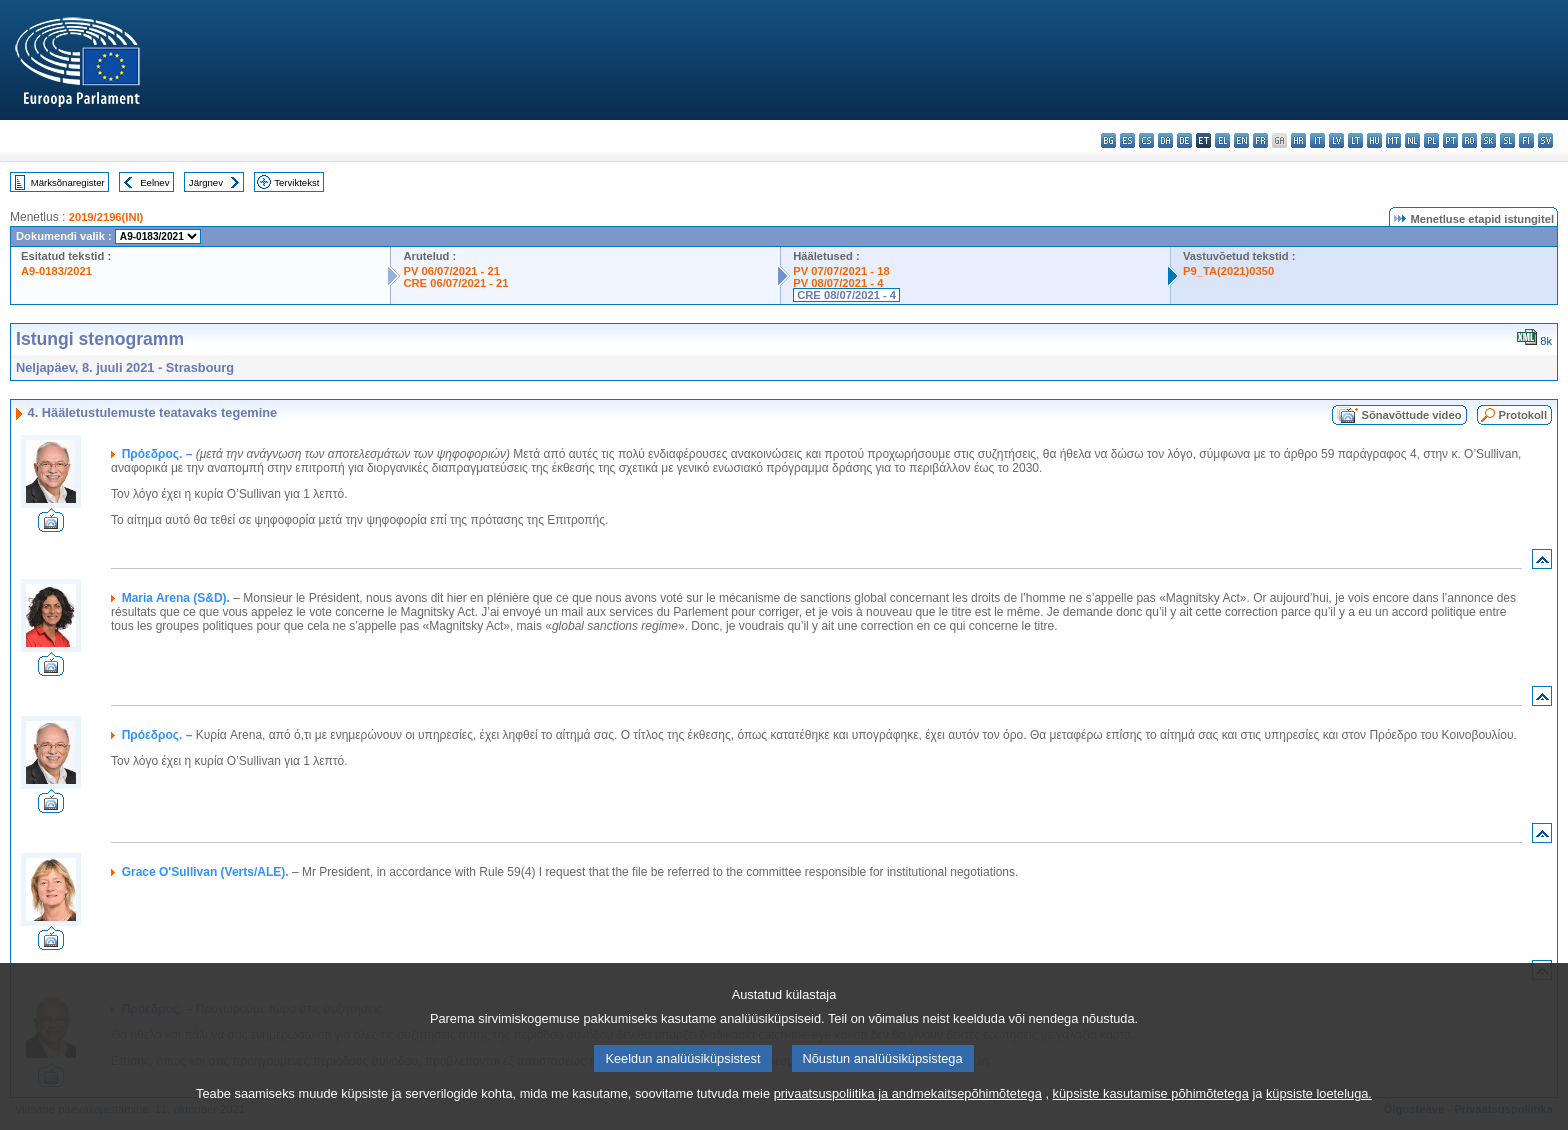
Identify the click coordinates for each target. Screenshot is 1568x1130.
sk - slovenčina (1488, 140)
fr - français (1260, 140)
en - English (1241, 140)
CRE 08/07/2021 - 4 (846, 295)
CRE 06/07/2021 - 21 (455, 283)
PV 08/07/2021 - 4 (838, 283)
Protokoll (1523, 415)
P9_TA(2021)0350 (1228, 271)
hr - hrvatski (1298, 140)
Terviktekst (296, 182)
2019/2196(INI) (106, 217)
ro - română (1469, 140)
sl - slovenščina (1507, 140)
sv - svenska (1545, 140)
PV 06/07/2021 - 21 (451, 271)
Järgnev (206, 182)
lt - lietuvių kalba (1355, 140)
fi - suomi (1526, 140)
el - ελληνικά (1222, 140)
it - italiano (1317, 140)
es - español (1127, 140)
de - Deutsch (1184, 140)
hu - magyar (1374, 140)
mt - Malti (1393, 140)
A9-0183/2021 (56, 271)
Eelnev (154, 182)
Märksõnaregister (68, 182)
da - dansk (1165, 140)
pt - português (1450, 140)
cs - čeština (1146, 140)
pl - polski (1431, 140)
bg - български (1108, 140)
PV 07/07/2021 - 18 (841, 271)
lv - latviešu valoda (1336, 140)
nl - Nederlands (1412, 140)
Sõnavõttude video (1411, 415)
